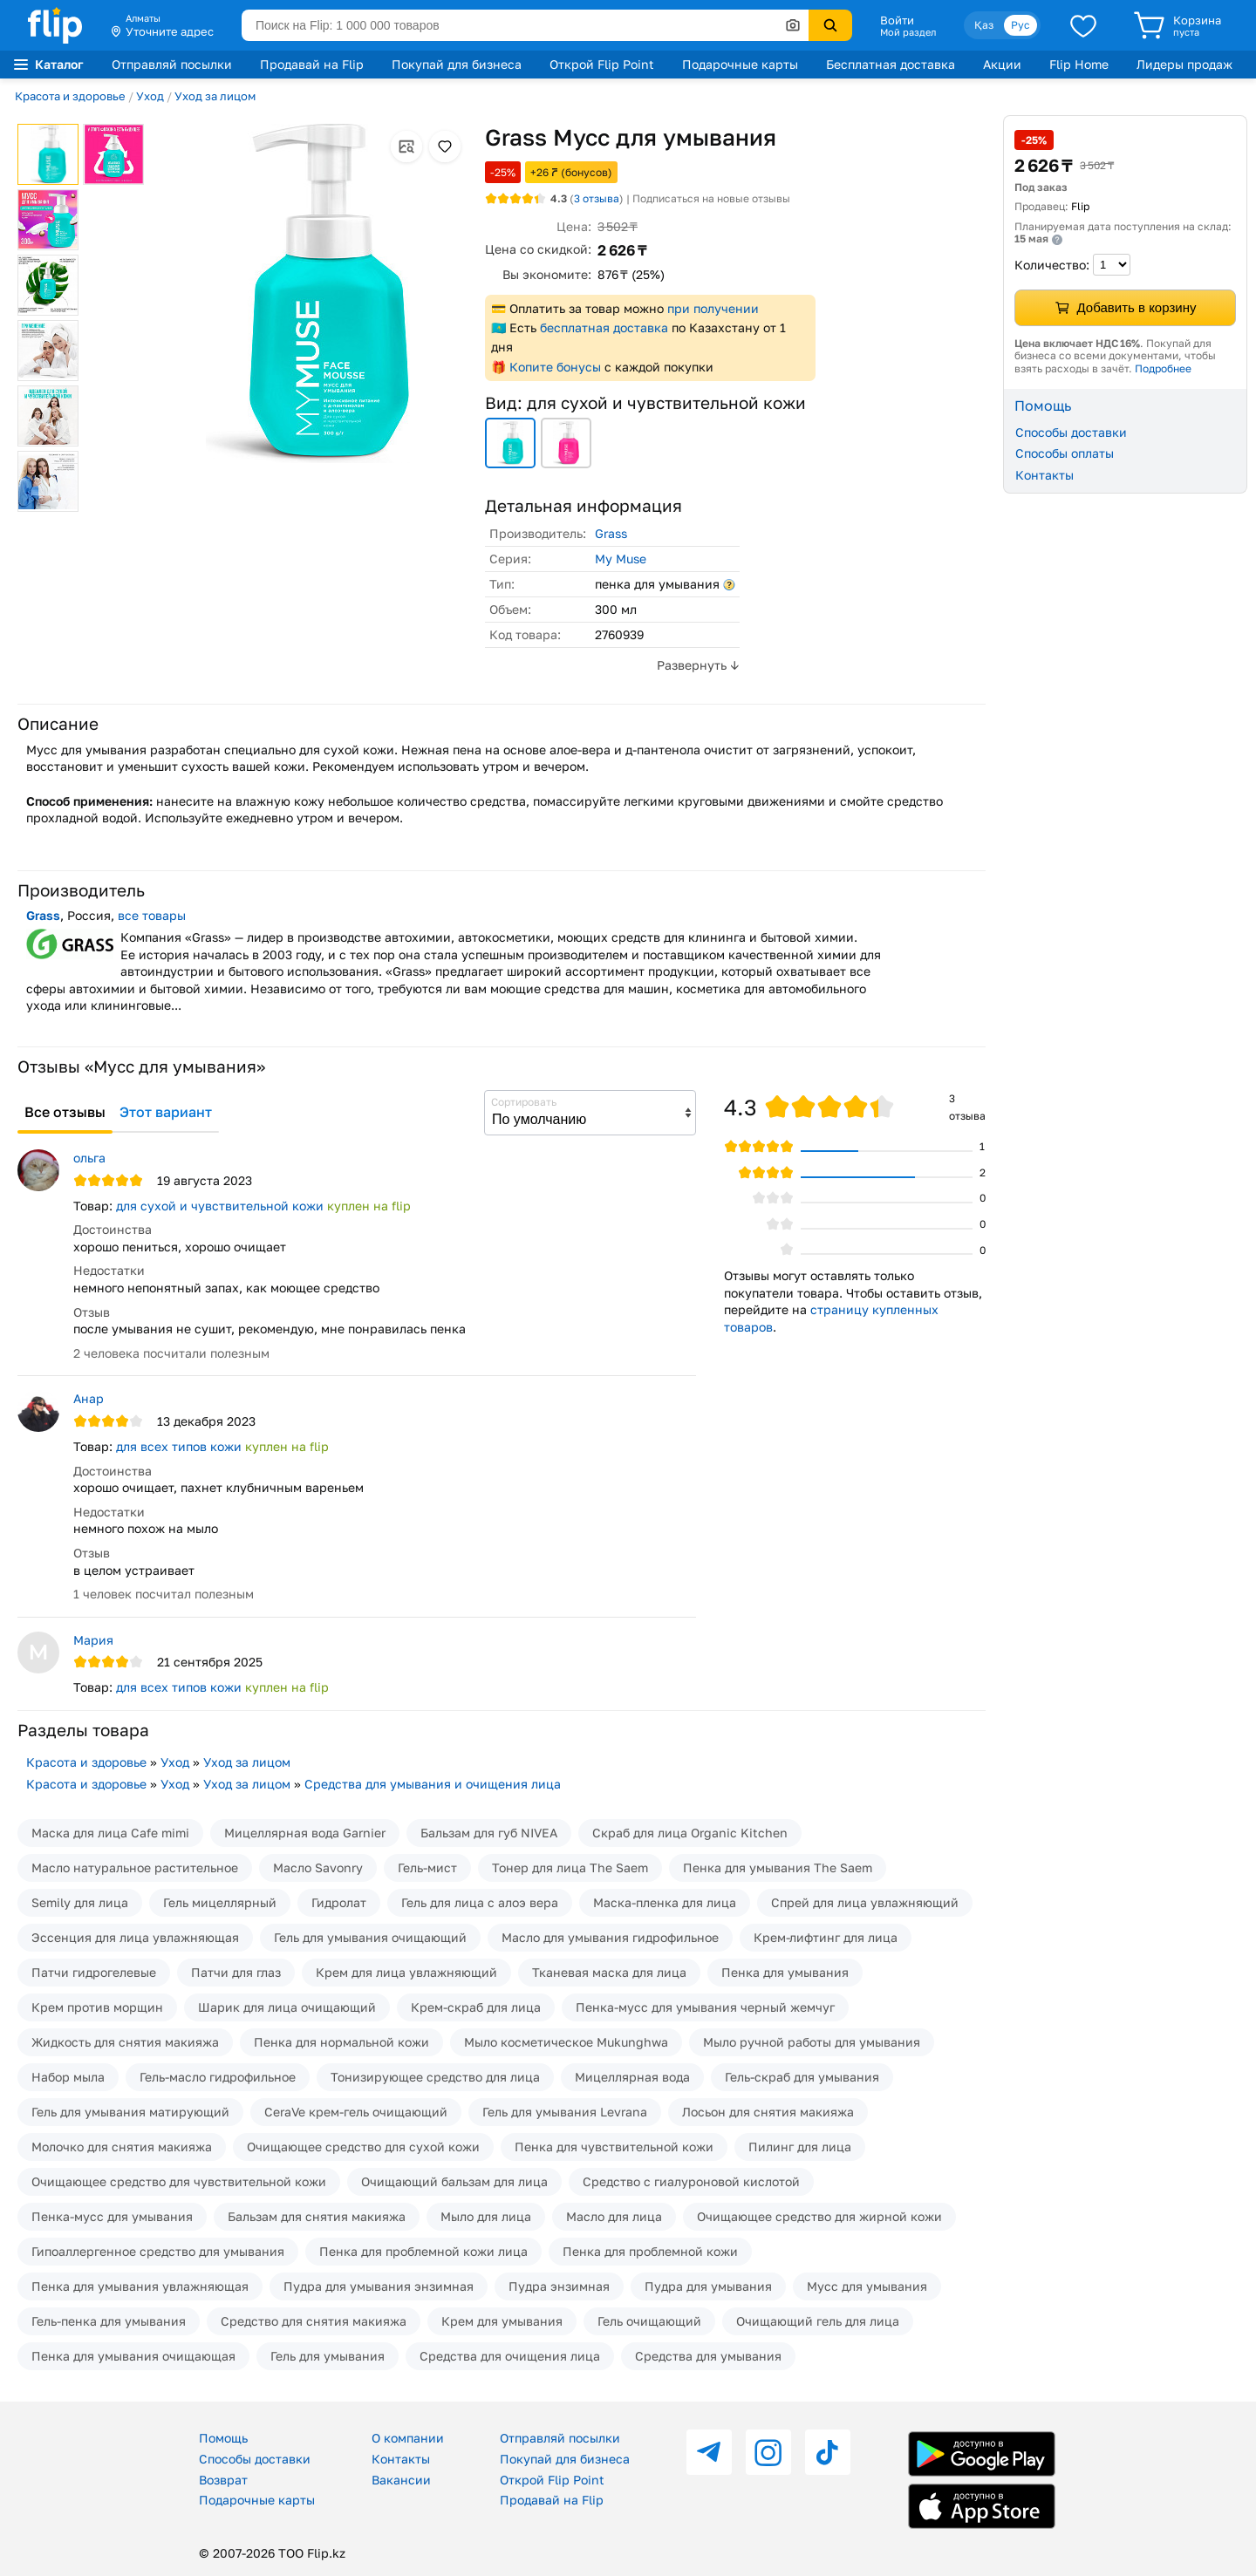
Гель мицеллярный (219, 1902)
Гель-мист (427, 1867)
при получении (713, 308)
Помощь (223, 2437)
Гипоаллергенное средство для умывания (157, 2251)
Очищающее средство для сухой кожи (363, 2146)
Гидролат (338, 1902)
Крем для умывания (502, 2321)
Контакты (1044, 474)
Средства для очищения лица (510, 2355)
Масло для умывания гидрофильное (610, 1937)
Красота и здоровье (70, 96)
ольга (89, 1157)
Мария (93, 1639)
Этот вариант (165, 1112)
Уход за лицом (215, 96)
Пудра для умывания (708, 2286)
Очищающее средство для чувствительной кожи (178, 2181)
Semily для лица (79, 1902)
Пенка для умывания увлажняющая (140, 2286)
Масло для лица (614, 2216)
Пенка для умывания (785, 1972)
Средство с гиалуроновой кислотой (691, 2181)
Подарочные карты (740, 64)
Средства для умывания (708, 2355)
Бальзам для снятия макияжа (317, 2216)
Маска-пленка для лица (664, 1902)
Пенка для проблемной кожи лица (423, 2251)
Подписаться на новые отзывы (711, 198)
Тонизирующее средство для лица (435, 2076)
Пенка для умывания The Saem (777, 1867)
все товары (152, 915)
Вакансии (401, 2479)
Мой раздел (908, 32)
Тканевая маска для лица (609, 1972)
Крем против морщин (97, 2007)
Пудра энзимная (559, 2286)
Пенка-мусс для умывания (112, 2216)
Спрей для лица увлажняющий (865, 1902)
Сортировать (523, 1101)
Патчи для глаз (236, 1972)
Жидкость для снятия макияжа (125, 2041)
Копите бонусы (555, 366)
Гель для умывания (327, 2355)
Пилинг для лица (799, 2146)
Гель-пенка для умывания (108, 2321)
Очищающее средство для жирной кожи (819, 2216)
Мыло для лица (485, 2216)
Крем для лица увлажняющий (406, 1972)
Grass (611, 533)
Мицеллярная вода (632, 2076)
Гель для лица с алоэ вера (479, 1902)
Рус (1020, 24)
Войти (897, 20)
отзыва (596, 198)
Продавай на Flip (312, 64)
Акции (1002, 64)
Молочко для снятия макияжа (121, 2146)
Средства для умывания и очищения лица (432, 1783)
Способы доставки (1071, 432)
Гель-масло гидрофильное (218, 2076)
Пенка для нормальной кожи (341, 2041)
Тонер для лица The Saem (570, 1867)
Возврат (223, 2479)
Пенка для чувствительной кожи (614, 2146)
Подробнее (1163, 368)
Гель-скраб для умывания (802, 2076)
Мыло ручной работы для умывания (811, 2041)
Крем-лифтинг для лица (826, 1937)
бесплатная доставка (604, 327)
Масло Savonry (318, 1867)
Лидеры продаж (1184, 64)
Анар (88, 1398)
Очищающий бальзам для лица (454, 2181)
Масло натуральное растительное (134, 1867)
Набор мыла (68, 2076)
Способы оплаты (1064, 453)
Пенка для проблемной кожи (650, 2251)
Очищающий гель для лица (817, 2321)
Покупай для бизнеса (457, 64)
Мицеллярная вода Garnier (305, 1832)
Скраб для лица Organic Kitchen (690, 1832)
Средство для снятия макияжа (313, 2321)
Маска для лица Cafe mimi (110, 1832)
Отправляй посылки (172, 64)
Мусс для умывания (867, 2286)
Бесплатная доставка (890, 64)
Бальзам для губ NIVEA (488, 1832)
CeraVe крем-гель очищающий (355, 2111)
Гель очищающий (649, 2321)
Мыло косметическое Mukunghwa (566, 2041)
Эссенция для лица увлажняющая (135, 1937)
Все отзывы (65, 1112)
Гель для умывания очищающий (370, 1937)
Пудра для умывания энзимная (378, 2286)
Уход (150, 96)
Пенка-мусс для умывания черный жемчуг (705, 2007)
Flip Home (1079, 64)
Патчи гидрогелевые (93, 1972)
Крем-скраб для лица (476, 2007)
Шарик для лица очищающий (287, 2007)
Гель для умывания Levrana (564, 2111)
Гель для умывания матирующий (130, 2111)
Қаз (983, 24)
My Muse (620, 558)
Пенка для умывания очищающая (133, 2355)
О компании (408, 2437)
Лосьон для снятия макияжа (768, 2111)
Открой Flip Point (602, 64)
